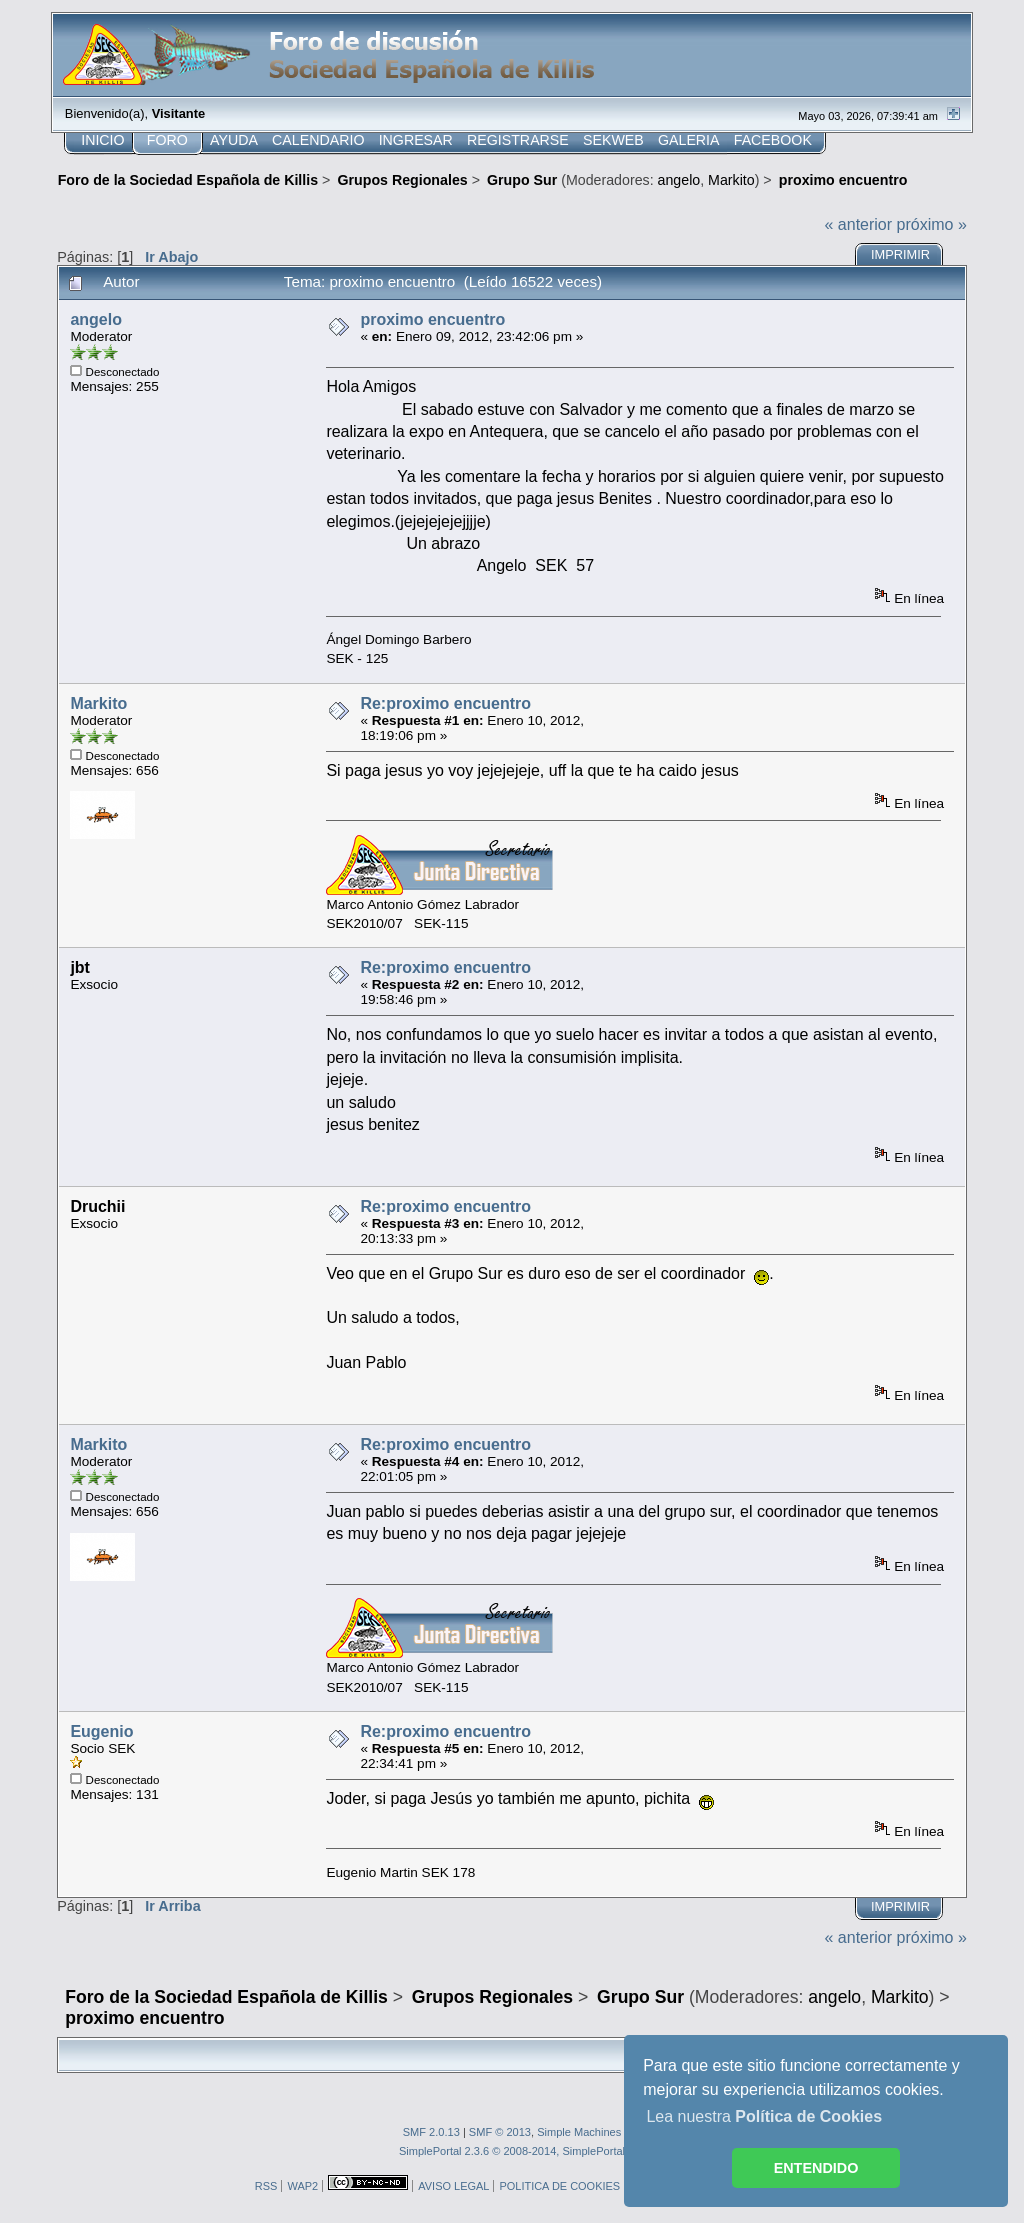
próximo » (932, 224)
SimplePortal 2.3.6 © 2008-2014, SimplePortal (512, 2151)
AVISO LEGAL (453, 2186)
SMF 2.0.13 (431, 2132)
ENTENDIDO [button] (816, 2168)
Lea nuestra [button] (764, 2116)
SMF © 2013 (500, 2132)
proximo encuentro (432, 319)
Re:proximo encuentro (445, 703)
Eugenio (101, 1731)
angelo (679, 180)
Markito (731, 180)
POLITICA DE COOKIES (559, 2186)
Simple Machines (579, 2132)
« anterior (859, 224)
